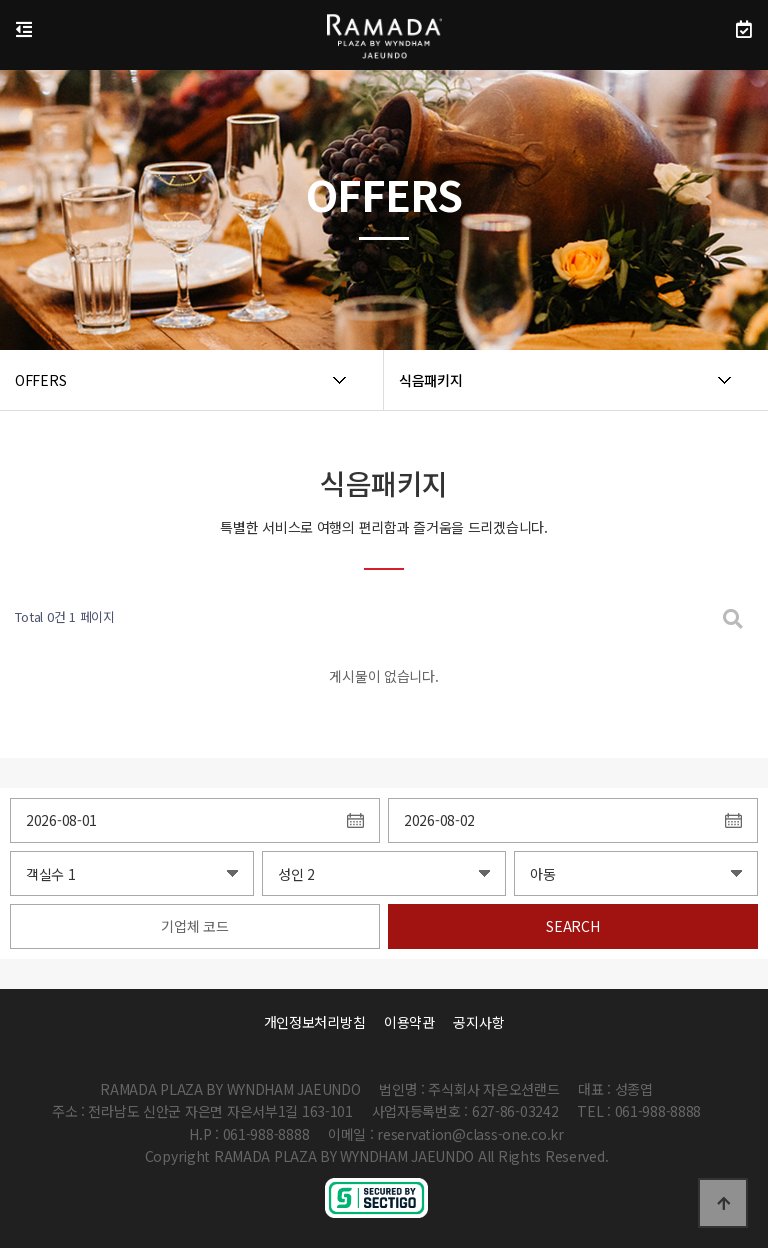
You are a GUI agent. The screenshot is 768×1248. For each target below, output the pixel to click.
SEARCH (572, 926)
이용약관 (409, 1022)
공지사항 (478, 1022)
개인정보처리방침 (315, 1022)
